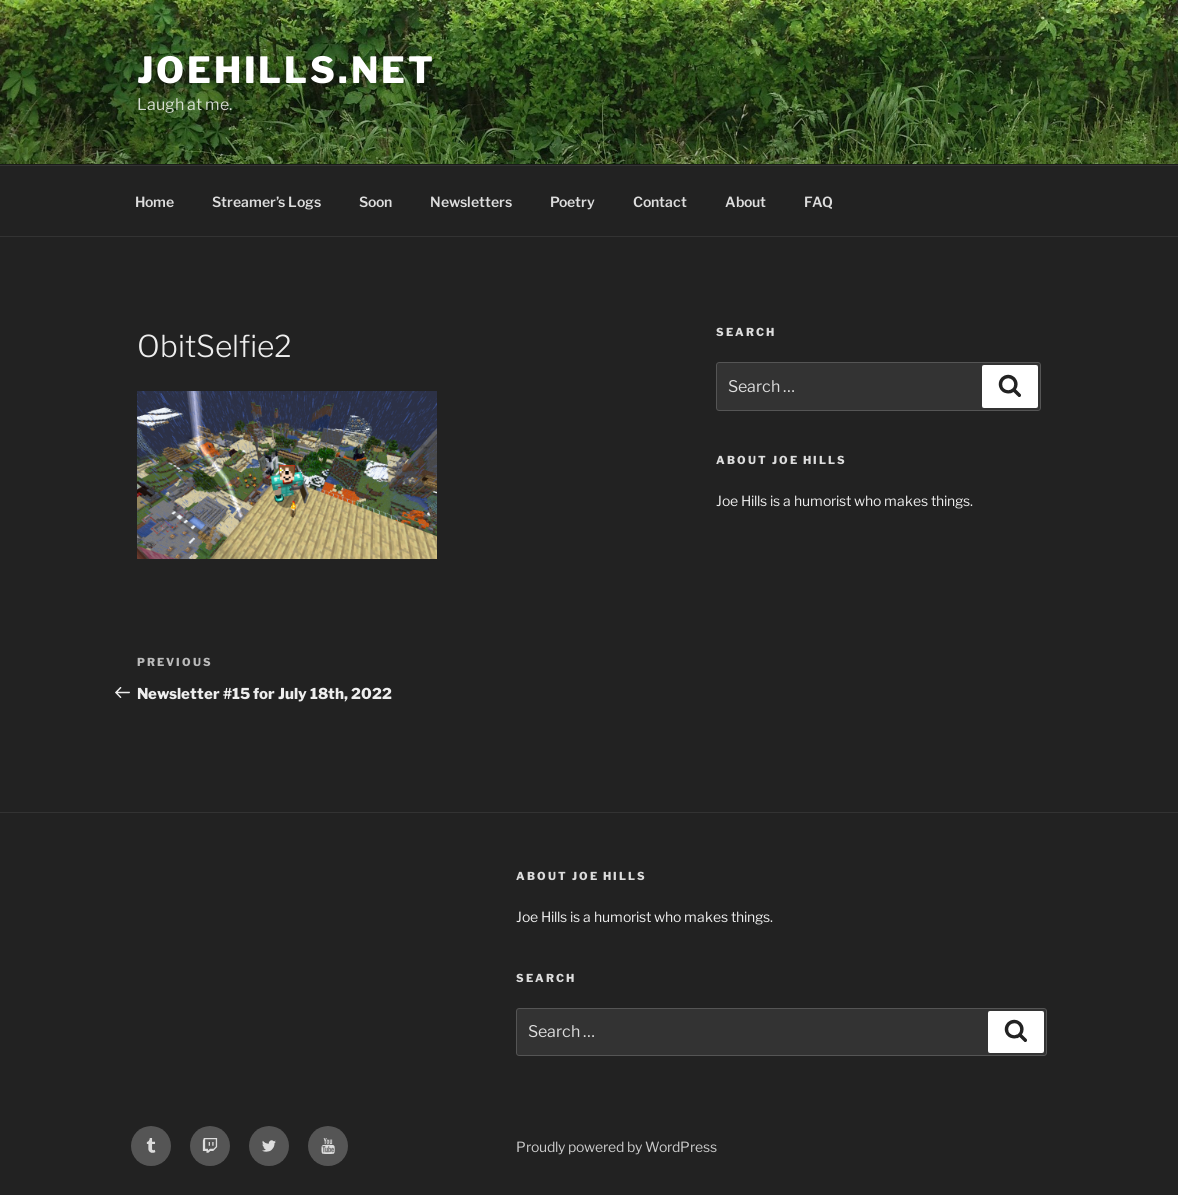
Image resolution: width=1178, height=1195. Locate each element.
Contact (660, 201)
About (745, 201)
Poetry (572, 201)
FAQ (818, 201)
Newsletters (471, 201)
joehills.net (286, 70)
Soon (375, 201)
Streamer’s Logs (266, 201)
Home (154, 201)
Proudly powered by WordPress (616, 1146)
